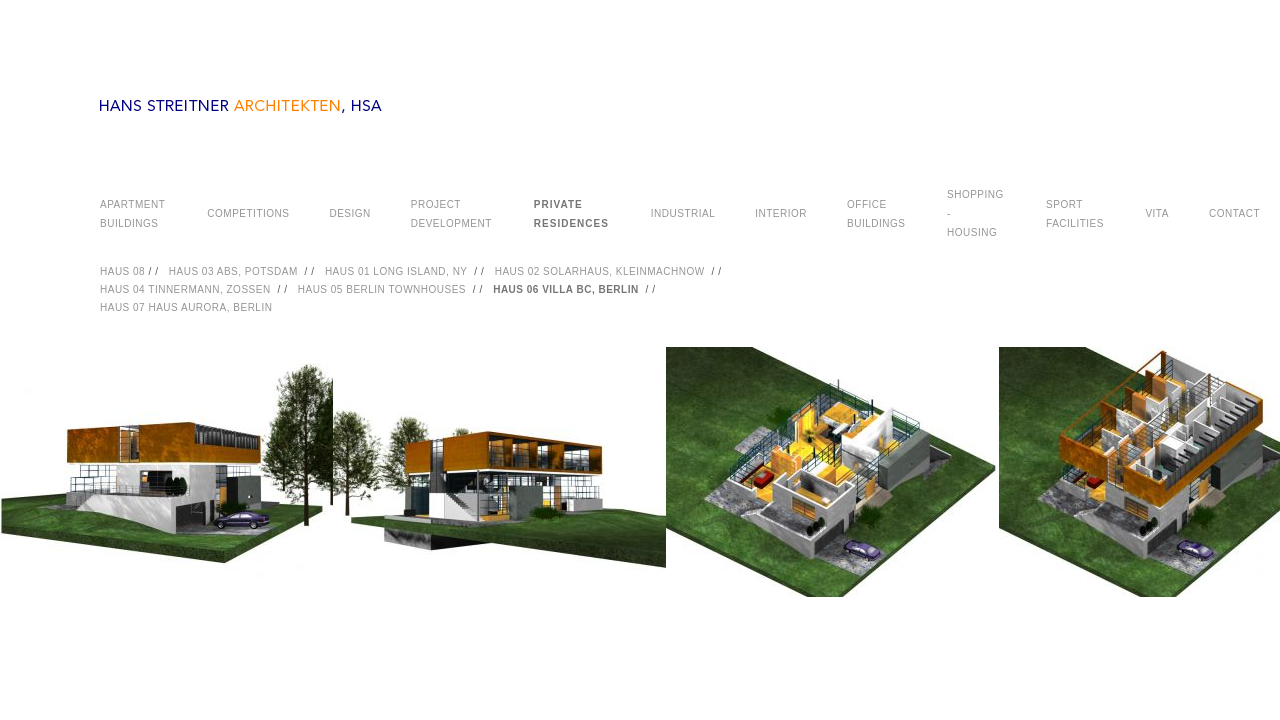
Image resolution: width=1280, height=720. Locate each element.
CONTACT (1234, 213)
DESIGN (349, 213)
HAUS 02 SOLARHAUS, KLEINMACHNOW (600, 271)
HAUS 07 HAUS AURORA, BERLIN (186, 307)
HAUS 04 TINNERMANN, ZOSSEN (185, 289)
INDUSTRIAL (683, 213)
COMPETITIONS (248, 213)
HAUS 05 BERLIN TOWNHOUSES (382, 289)
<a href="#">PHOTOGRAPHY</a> (640, 497)
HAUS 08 (124, 271)
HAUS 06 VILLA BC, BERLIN (566, 289)
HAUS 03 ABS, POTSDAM (233, 271)
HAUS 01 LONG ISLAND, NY (396, 271)
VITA (1156, 213)
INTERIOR (781, 213)
